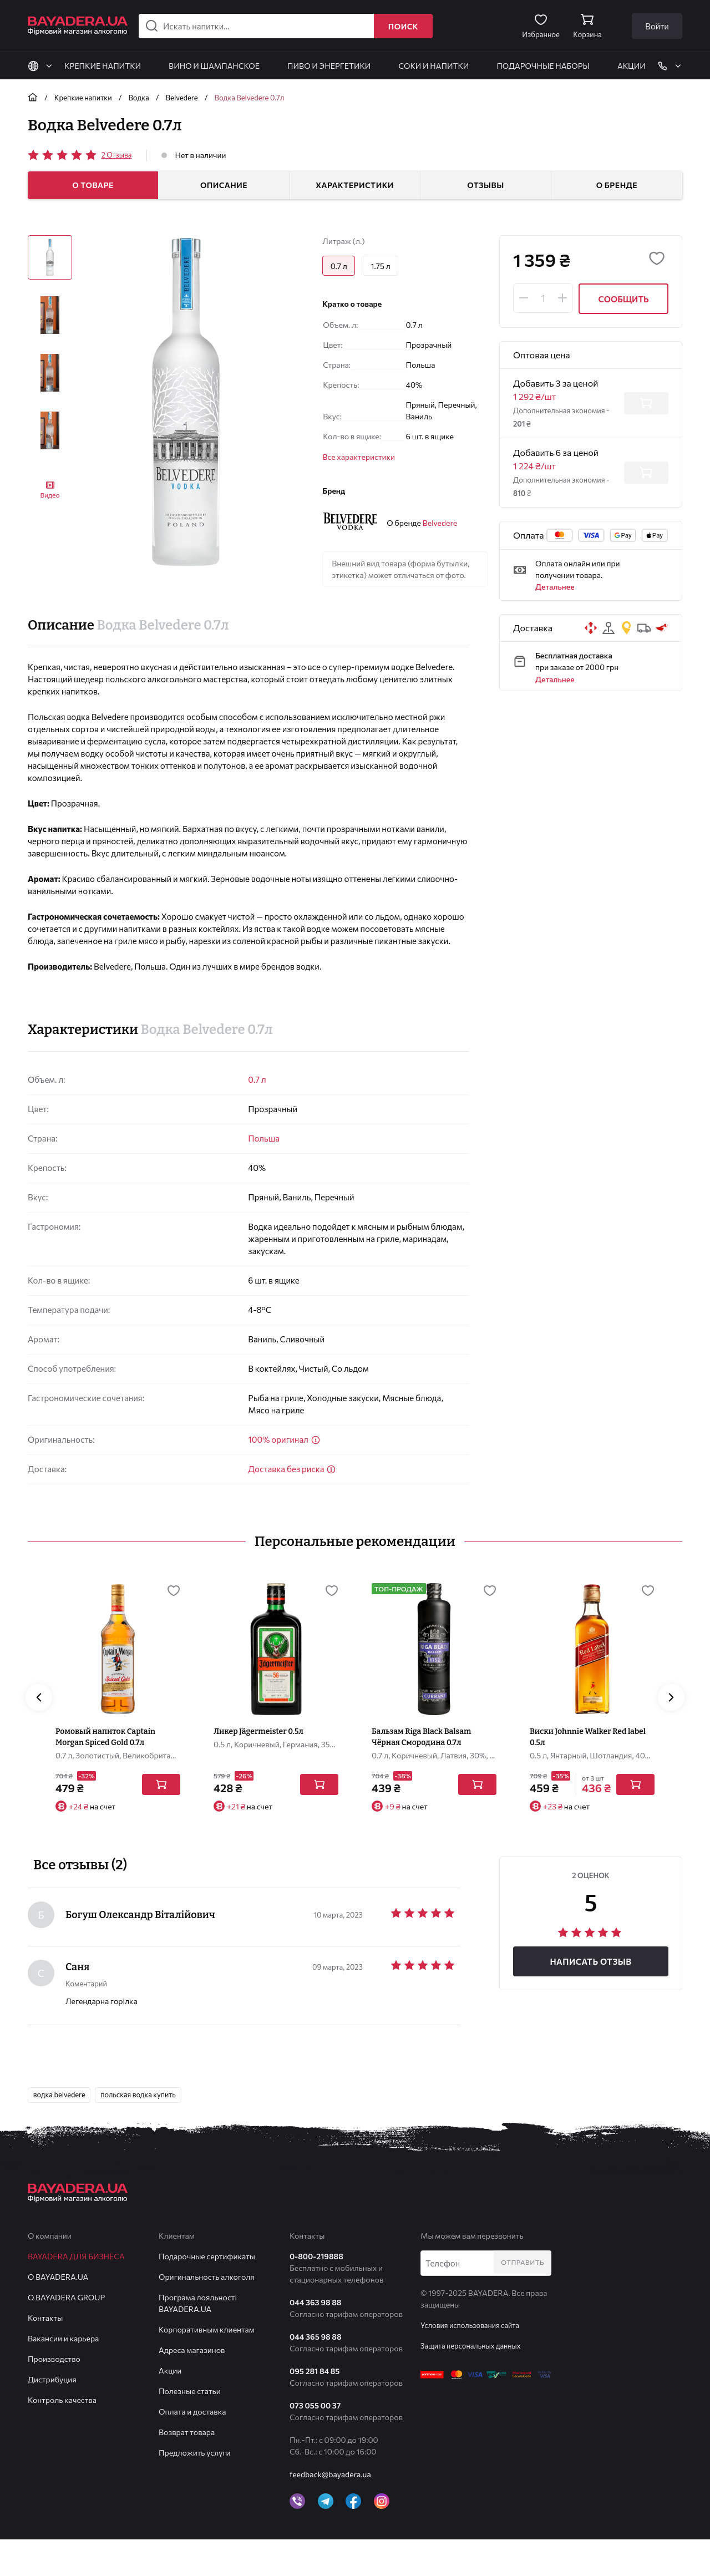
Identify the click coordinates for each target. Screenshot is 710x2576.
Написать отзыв (590, 1996)
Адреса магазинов (192, 2386)
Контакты (45, 2354)
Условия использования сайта (474, 2361)
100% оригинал (284, 1439)
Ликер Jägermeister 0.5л (258, 1766)
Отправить (525, 2300)
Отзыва (118, 154)
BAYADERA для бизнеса (76, 2293)
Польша (264, 1138)
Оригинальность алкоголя (207, 2313)
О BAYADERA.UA (58, 2313)
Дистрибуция (52, 2416)
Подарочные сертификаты (207, 2293)
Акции (170, 2407)
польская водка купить (149, 2130)
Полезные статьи (190, 2427)
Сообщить (623, 299)
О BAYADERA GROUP (66, 2334)
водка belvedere (62, 2130)
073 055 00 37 (315, 2442)
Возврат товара (187, 2468)
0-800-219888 (316, 2293)
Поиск (403, 26)
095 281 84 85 (314, 2407)
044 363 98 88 (315, 2339)
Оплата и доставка (192, 2448)
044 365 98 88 (316, 2373)
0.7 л (257, 1079)
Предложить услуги (195, 2489)
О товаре (93, 185)
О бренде (616, 185)
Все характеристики (358, 459)
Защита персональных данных (475, 2382)
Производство (54, 2395)
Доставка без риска (292, 1469)
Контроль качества (62, 2436)
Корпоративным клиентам (207, 2366)
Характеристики (355, 185)
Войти (657, 26)
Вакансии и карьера (63, 2375)
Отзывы (485, 185)
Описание (223, 185)
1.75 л (385, 267)
